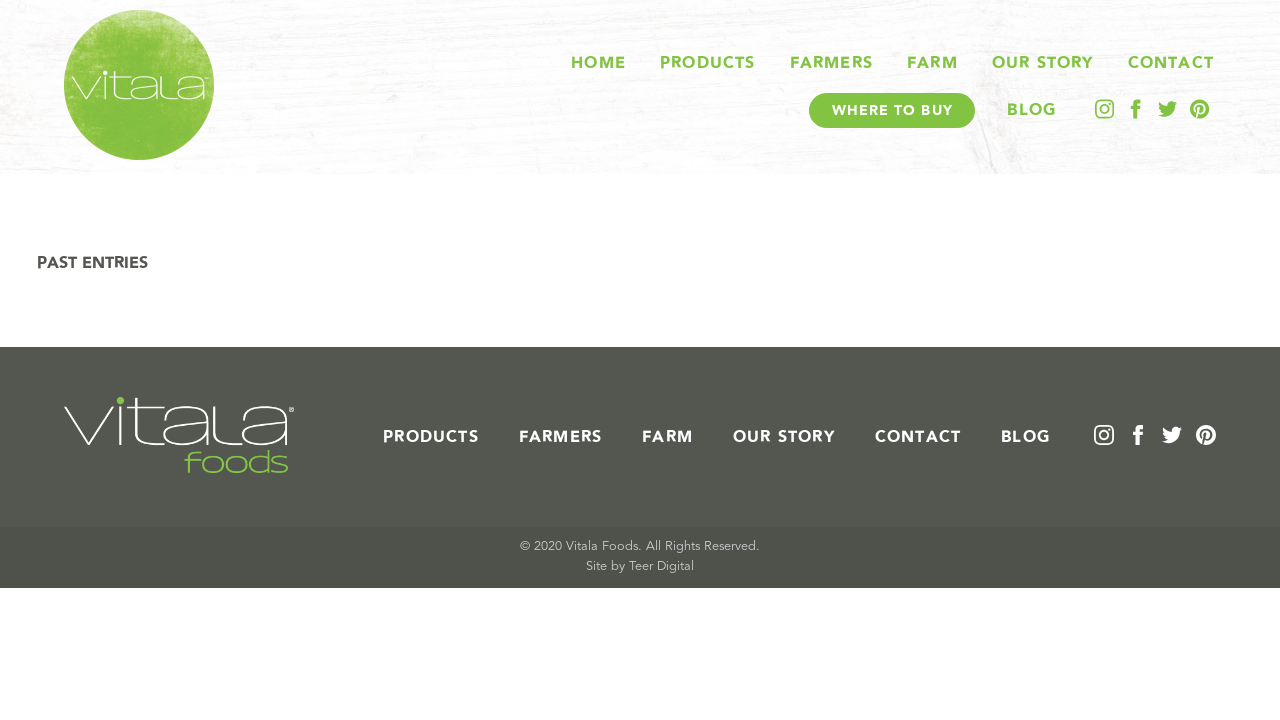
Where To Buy (892, 110)
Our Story (1043, 63)
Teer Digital (661, 566)
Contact (1171, 63)
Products (708, 63)
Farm (932, 63)
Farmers (831, 63)
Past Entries (92, 263)
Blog (1031, 110)
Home (598, 63)
